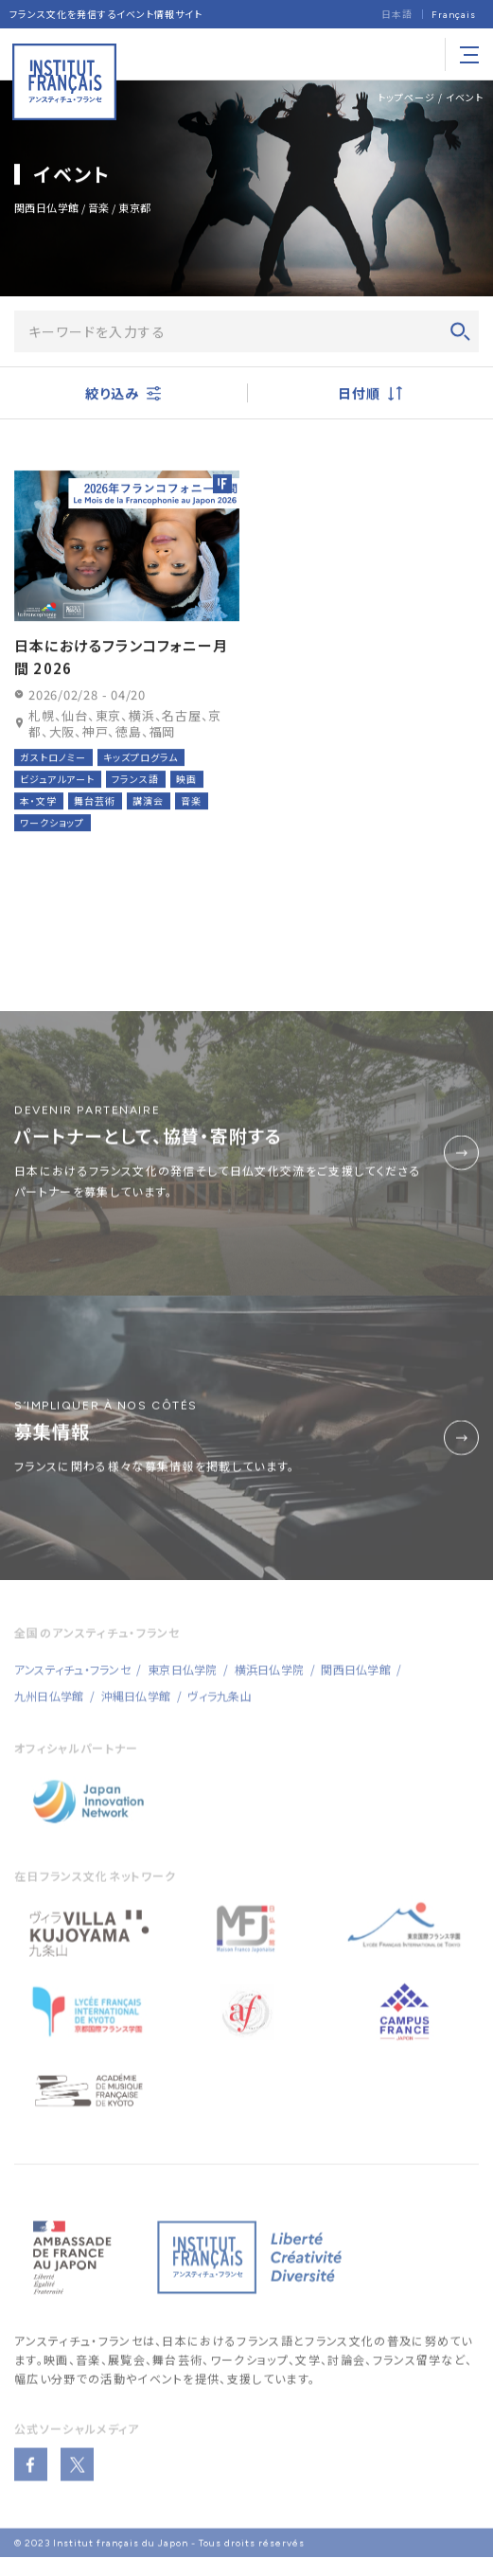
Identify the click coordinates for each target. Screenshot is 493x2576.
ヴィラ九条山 (219, 1709)
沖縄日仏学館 (135, 1709)
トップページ (406, 97)
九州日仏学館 (48, 1709)
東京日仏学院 (182, 1683)
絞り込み (123, 394)
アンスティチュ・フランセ (78, 2354)
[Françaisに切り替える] (453, 14)
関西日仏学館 (355, 1683)
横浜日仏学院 (269, 1683)
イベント (465, 97)
